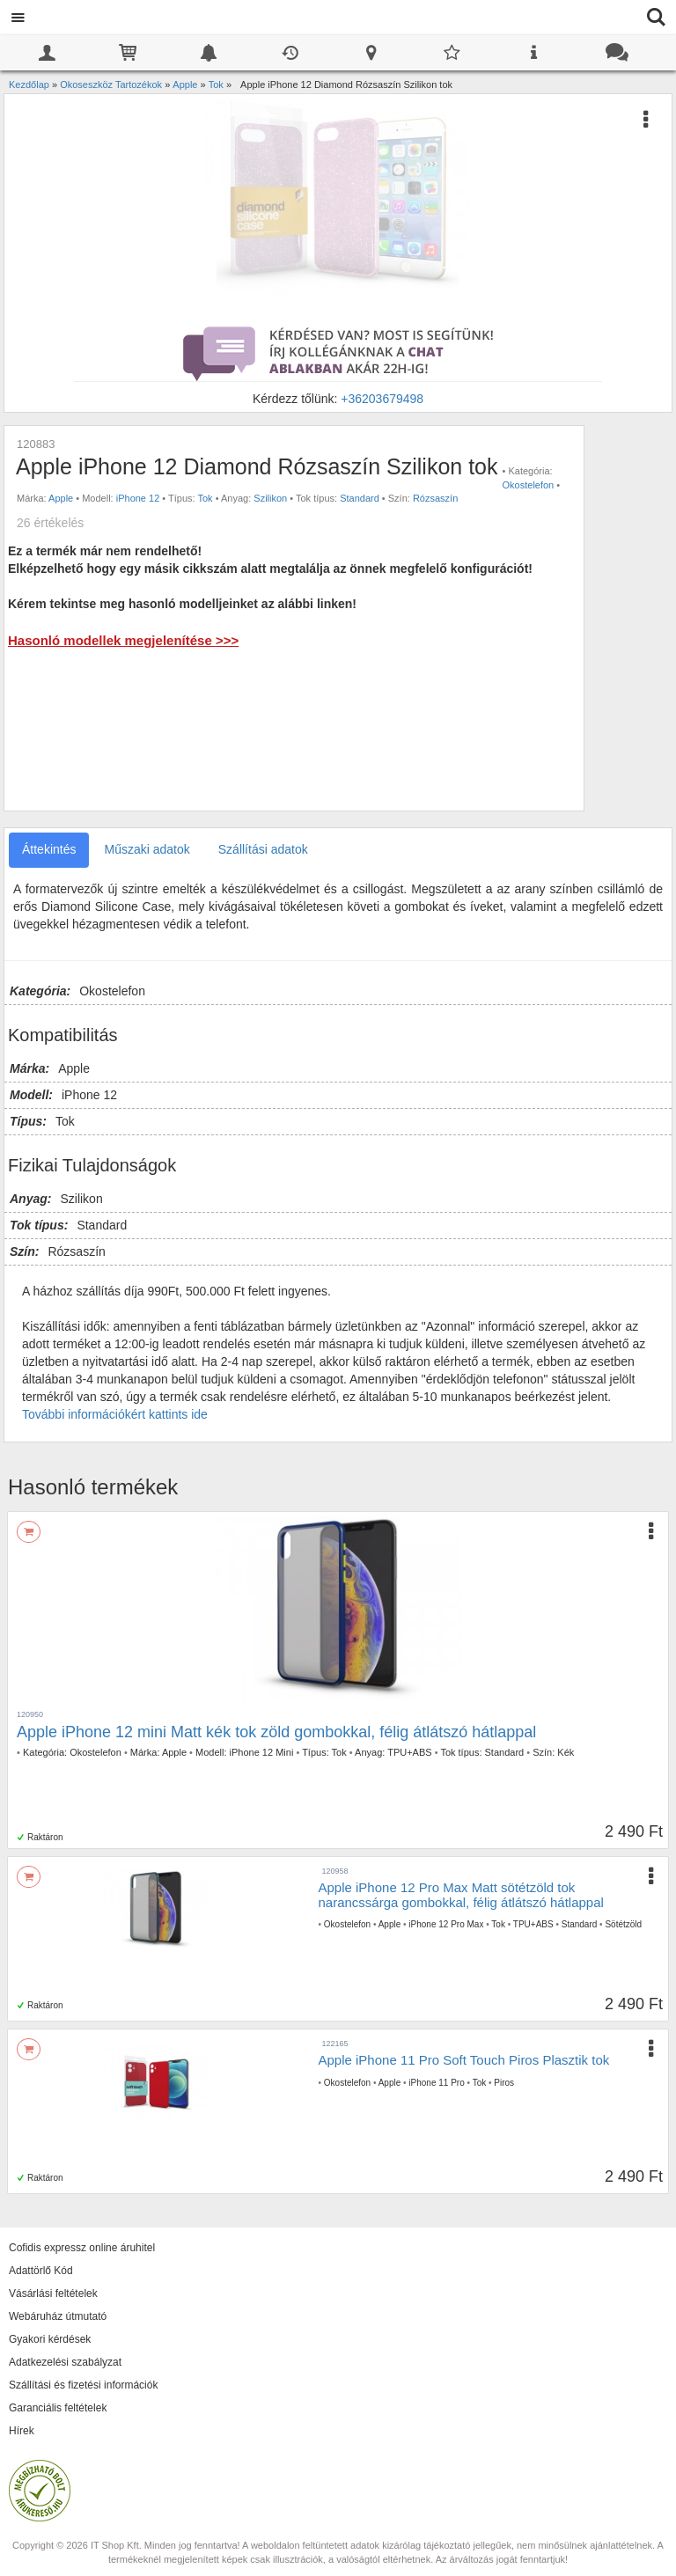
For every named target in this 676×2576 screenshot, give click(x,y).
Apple (60, 498)
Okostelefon (529, 485)
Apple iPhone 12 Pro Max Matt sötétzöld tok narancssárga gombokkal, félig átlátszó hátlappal (461, 1895)
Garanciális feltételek (58, 2408)
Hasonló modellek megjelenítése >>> (123, 640)
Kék (565, 1752)
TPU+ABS (409, 1752)
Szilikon (270, 498)
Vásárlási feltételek (53, 2293)
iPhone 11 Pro (436, 2083)
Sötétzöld (623, 1924)
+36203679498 (382, 399)
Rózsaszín (435, 498)
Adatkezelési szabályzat (65, 2362)
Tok (205, 498)
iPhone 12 (138, 498)
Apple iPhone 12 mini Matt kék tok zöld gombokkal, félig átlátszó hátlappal (276, 1732)
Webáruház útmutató (58, 2316)
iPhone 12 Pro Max (445, 1924)
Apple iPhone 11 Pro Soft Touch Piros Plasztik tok (464, 2059)
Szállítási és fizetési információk (83, 2385)
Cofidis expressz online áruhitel (82, 2248)
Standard (359, 498)
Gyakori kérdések (50, 2339)
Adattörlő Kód (41, 2270)
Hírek (21, 2431)
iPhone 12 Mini (262, 1752)
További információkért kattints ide (115, 1414)
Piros (504, 2083)
